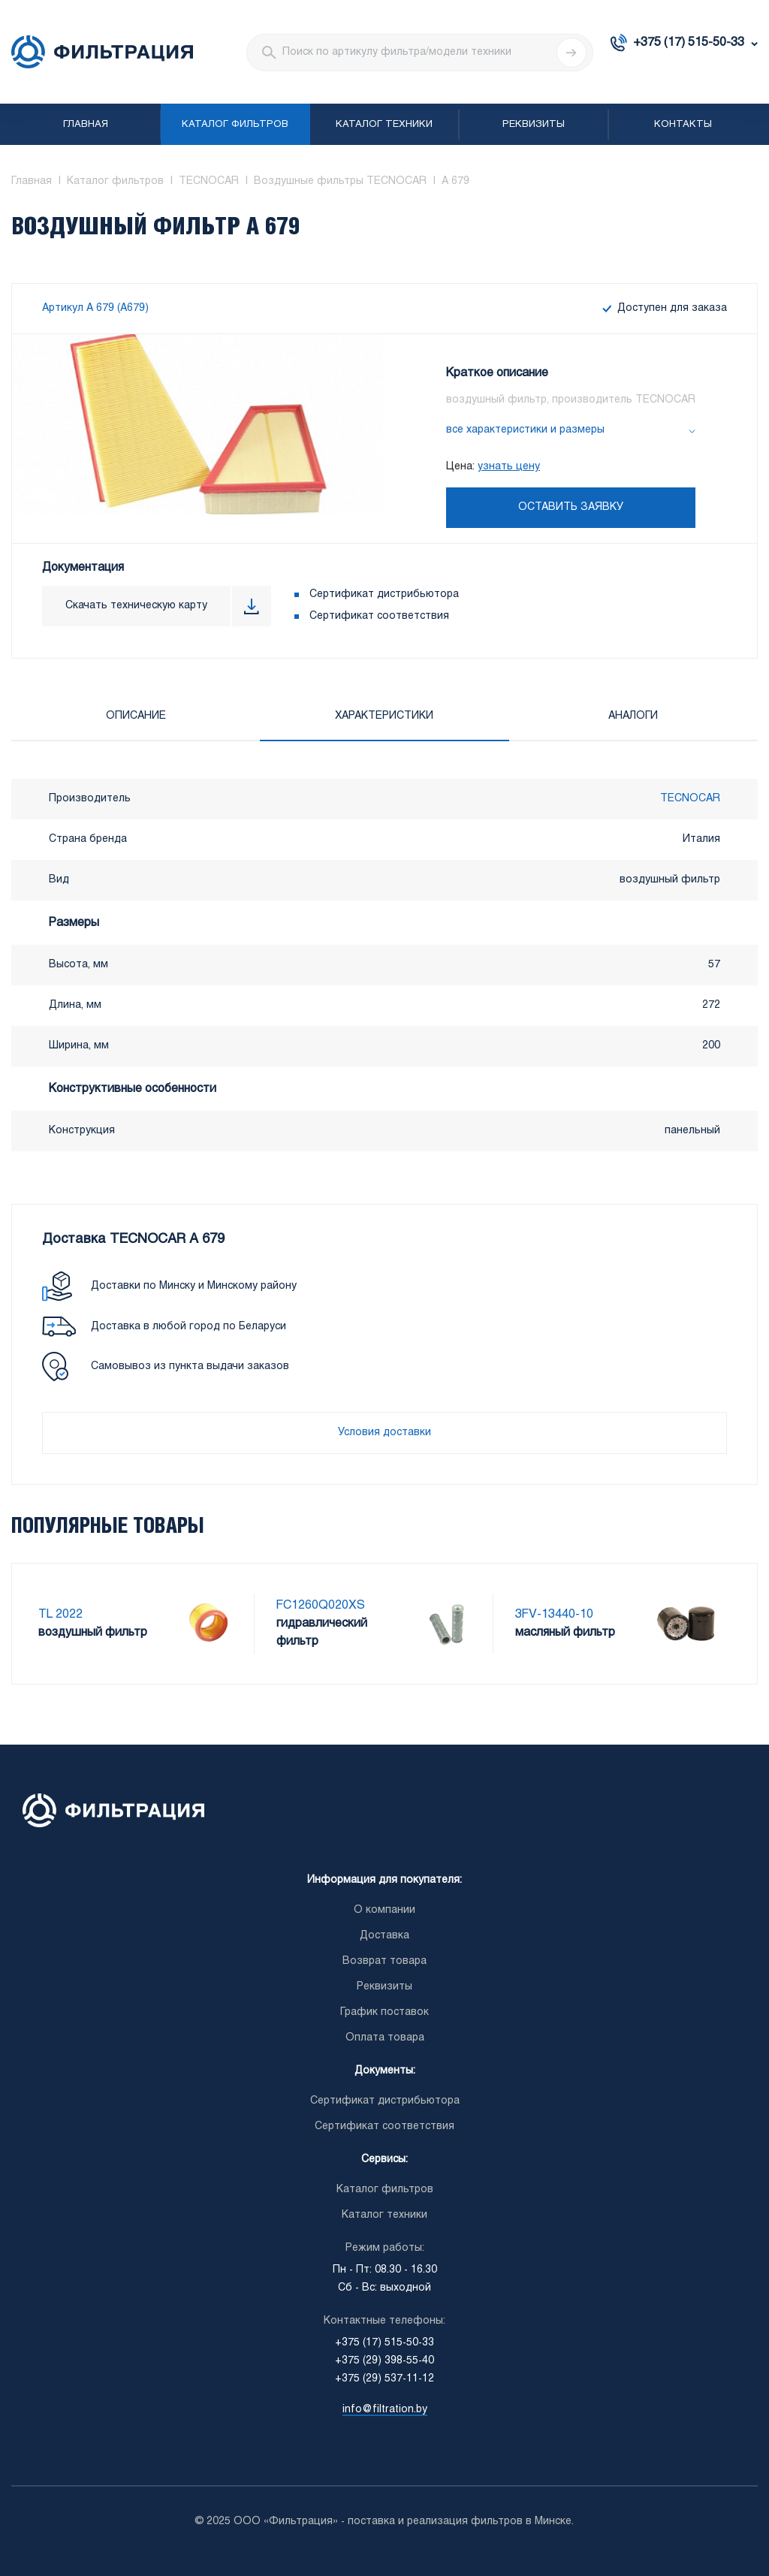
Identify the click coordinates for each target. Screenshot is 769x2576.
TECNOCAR (690, 799)
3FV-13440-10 (554, 1614)
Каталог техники (384, 124)
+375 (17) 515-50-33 (688, 42)
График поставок (384, 2012)
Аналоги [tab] (633, 716)
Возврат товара (384, 1961)
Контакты (683, 124)
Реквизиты (533, 124)
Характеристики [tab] (384, 716)
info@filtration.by (384, 2410)
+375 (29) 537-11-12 (384, 2379)
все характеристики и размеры (525, 430)
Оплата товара (384, 2038)
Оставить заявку (570, 507)
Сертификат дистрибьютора (384, 594)
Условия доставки (384, 1432)
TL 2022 (60, 1614)
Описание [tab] (136, 716)
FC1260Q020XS (320, 1605)
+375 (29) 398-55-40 (384, 2361)
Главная (85, 124)
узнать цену (509, 467)
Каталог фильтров (235, 124)
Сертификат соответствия (379, 616)
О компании (384, 1910)
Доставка (384, 1936)
